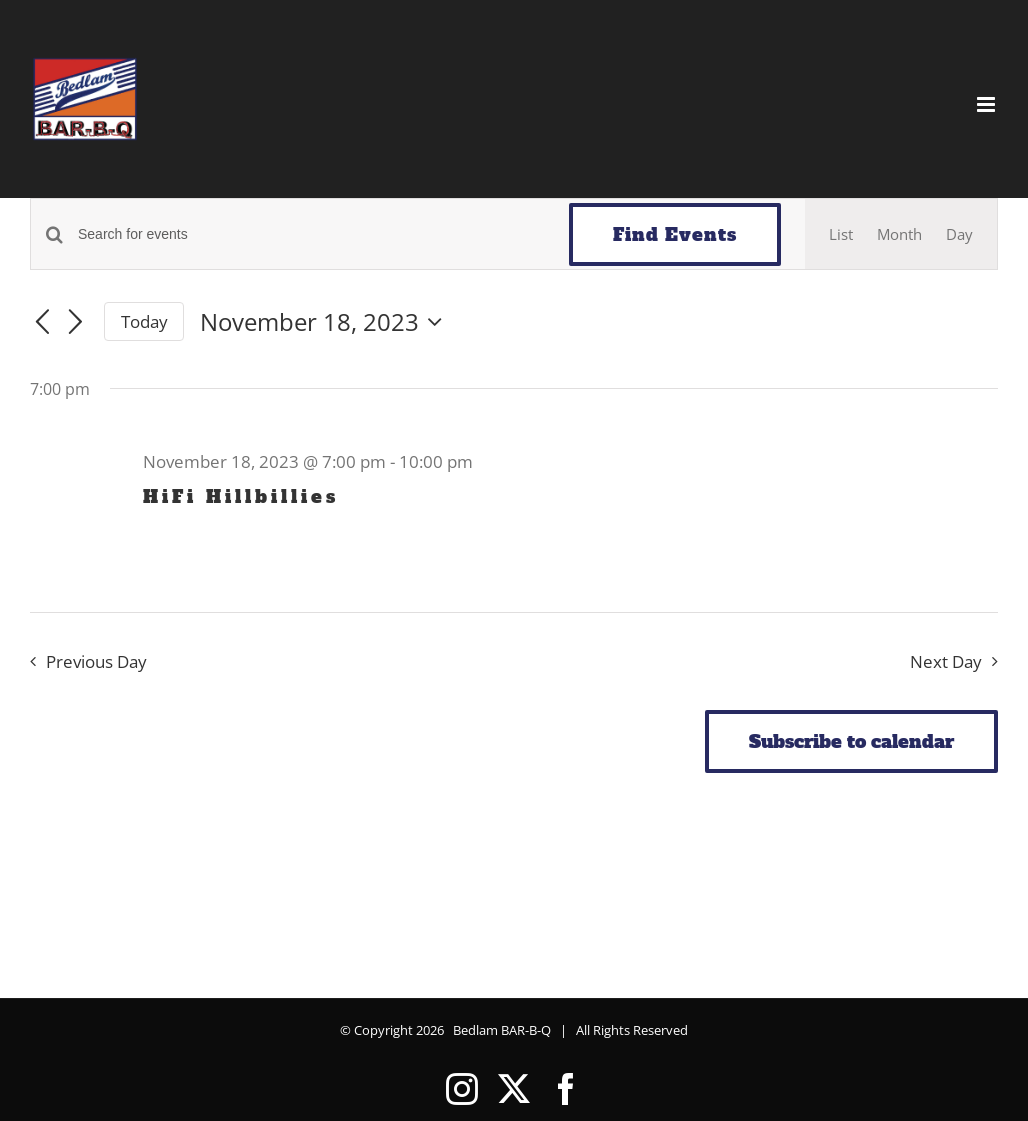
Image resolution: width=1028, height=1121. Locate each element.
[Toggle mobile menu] (987, 104)
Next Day (946, 661)
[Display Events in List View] (841, 234)
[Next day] (76, 323)
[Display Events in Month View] (899, 234)
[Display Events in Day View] (959, 234)
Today (144, 321)
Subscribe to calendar (851, 741)
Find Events (675, 234)
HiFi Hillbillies (241, 496)
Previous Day (96, 661)
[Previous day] (42, 323)
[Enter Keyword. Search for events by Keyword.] (311, 234)
